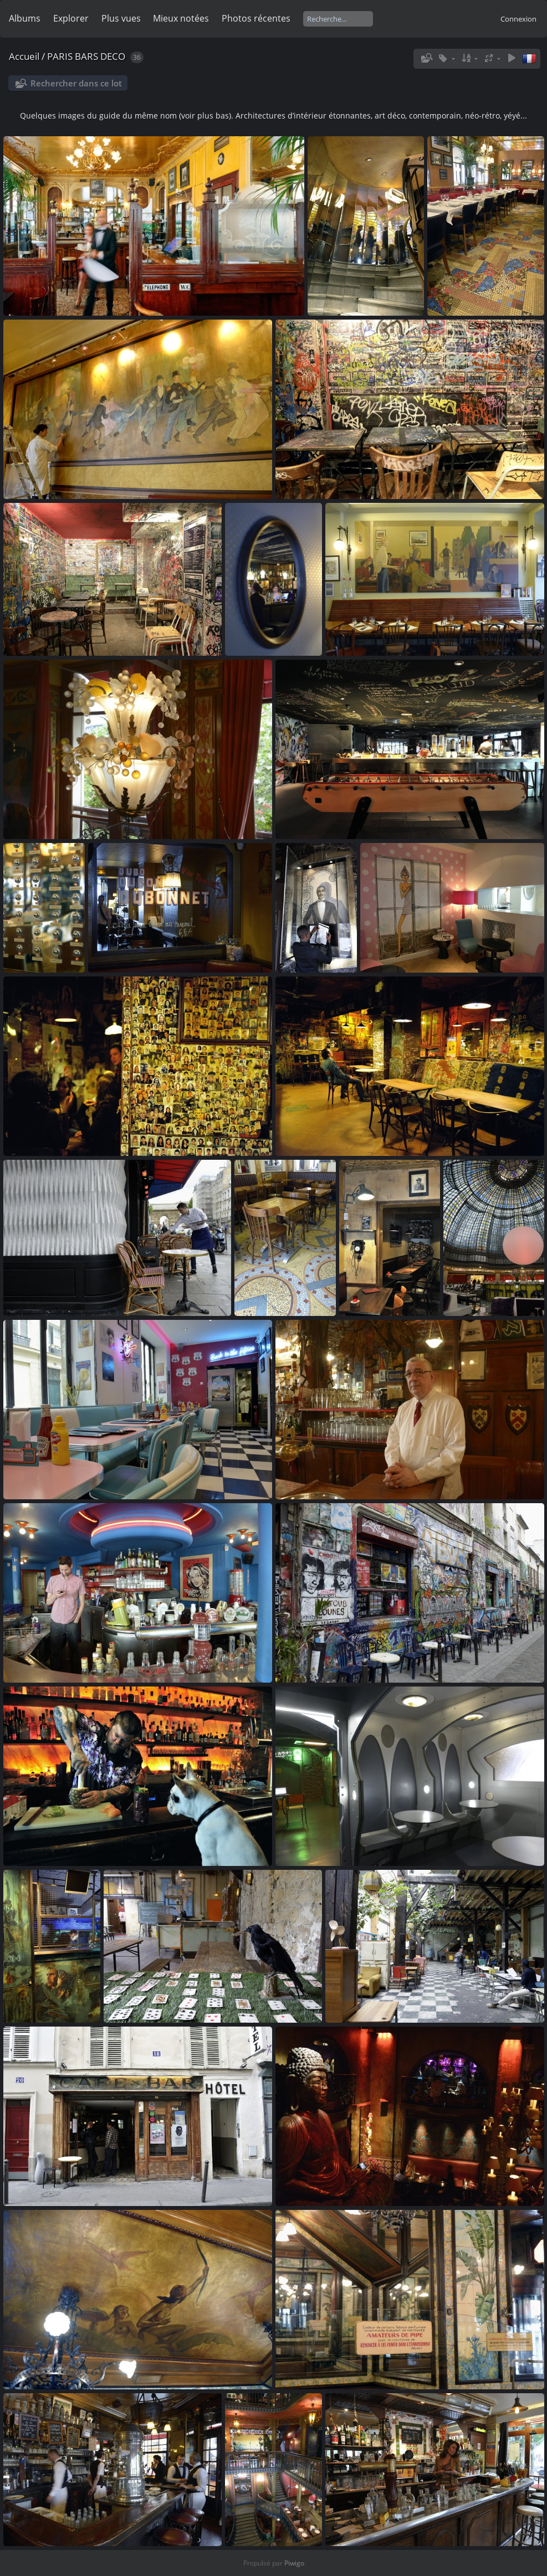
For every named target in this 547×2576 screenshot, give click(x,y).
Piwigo (294, 2563)
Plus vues (121, 18)
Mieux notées (181, 18)
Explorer (71, 18)
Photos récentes (256, 18)
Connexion (518, 19)
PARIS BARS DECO (86, 56)
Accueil (24, 56)
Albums (24, 18)
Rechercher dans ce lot (76, 83)
